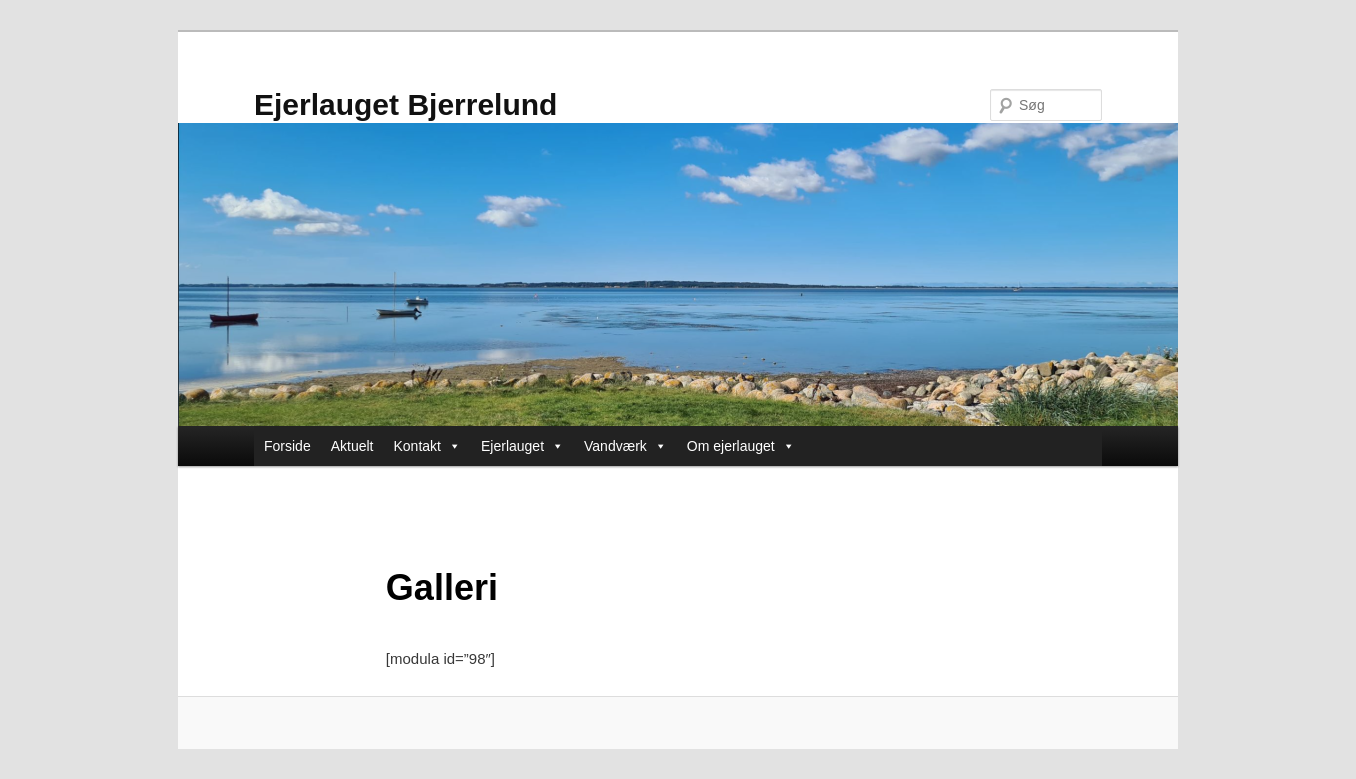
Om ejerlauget (741, 446)
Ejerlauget (522, 446)
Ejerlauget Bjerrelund (405, 104)
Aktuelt (352, 446)
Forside (287, 446)
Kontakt (427, 446)
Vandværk (625, 446)
